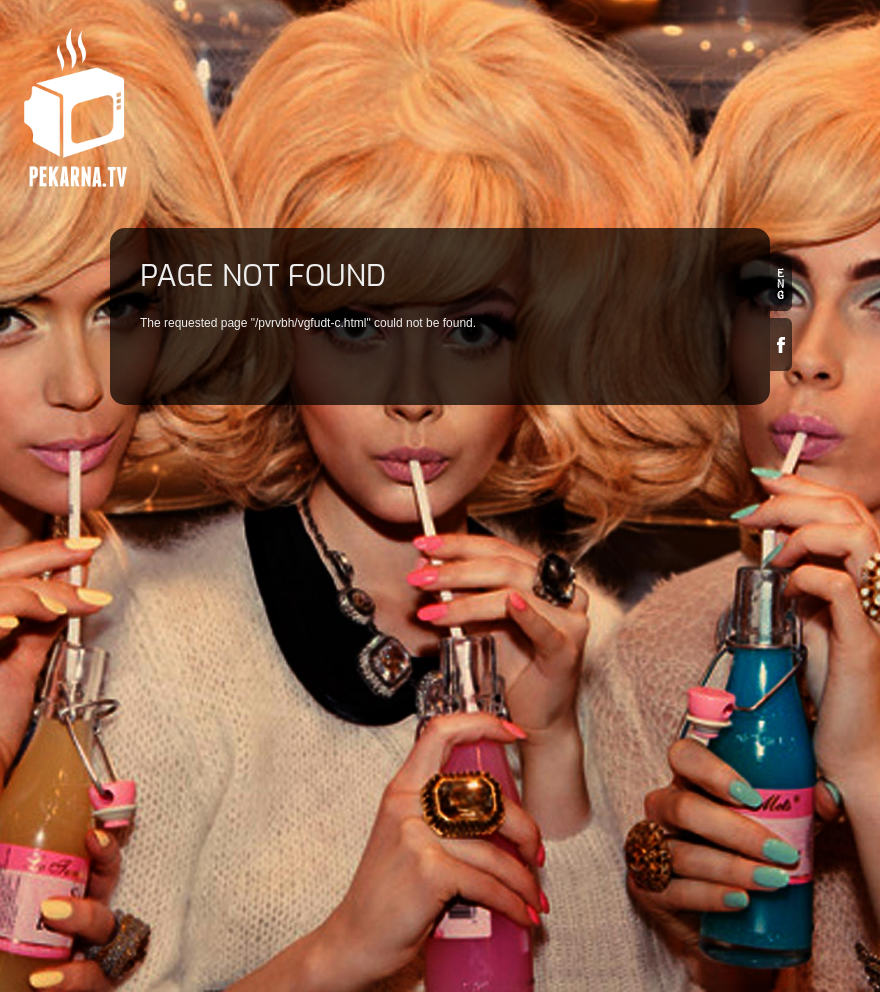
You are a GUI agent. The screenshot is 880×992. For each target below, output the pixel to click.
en (781, 284)
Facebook (781, 344)
